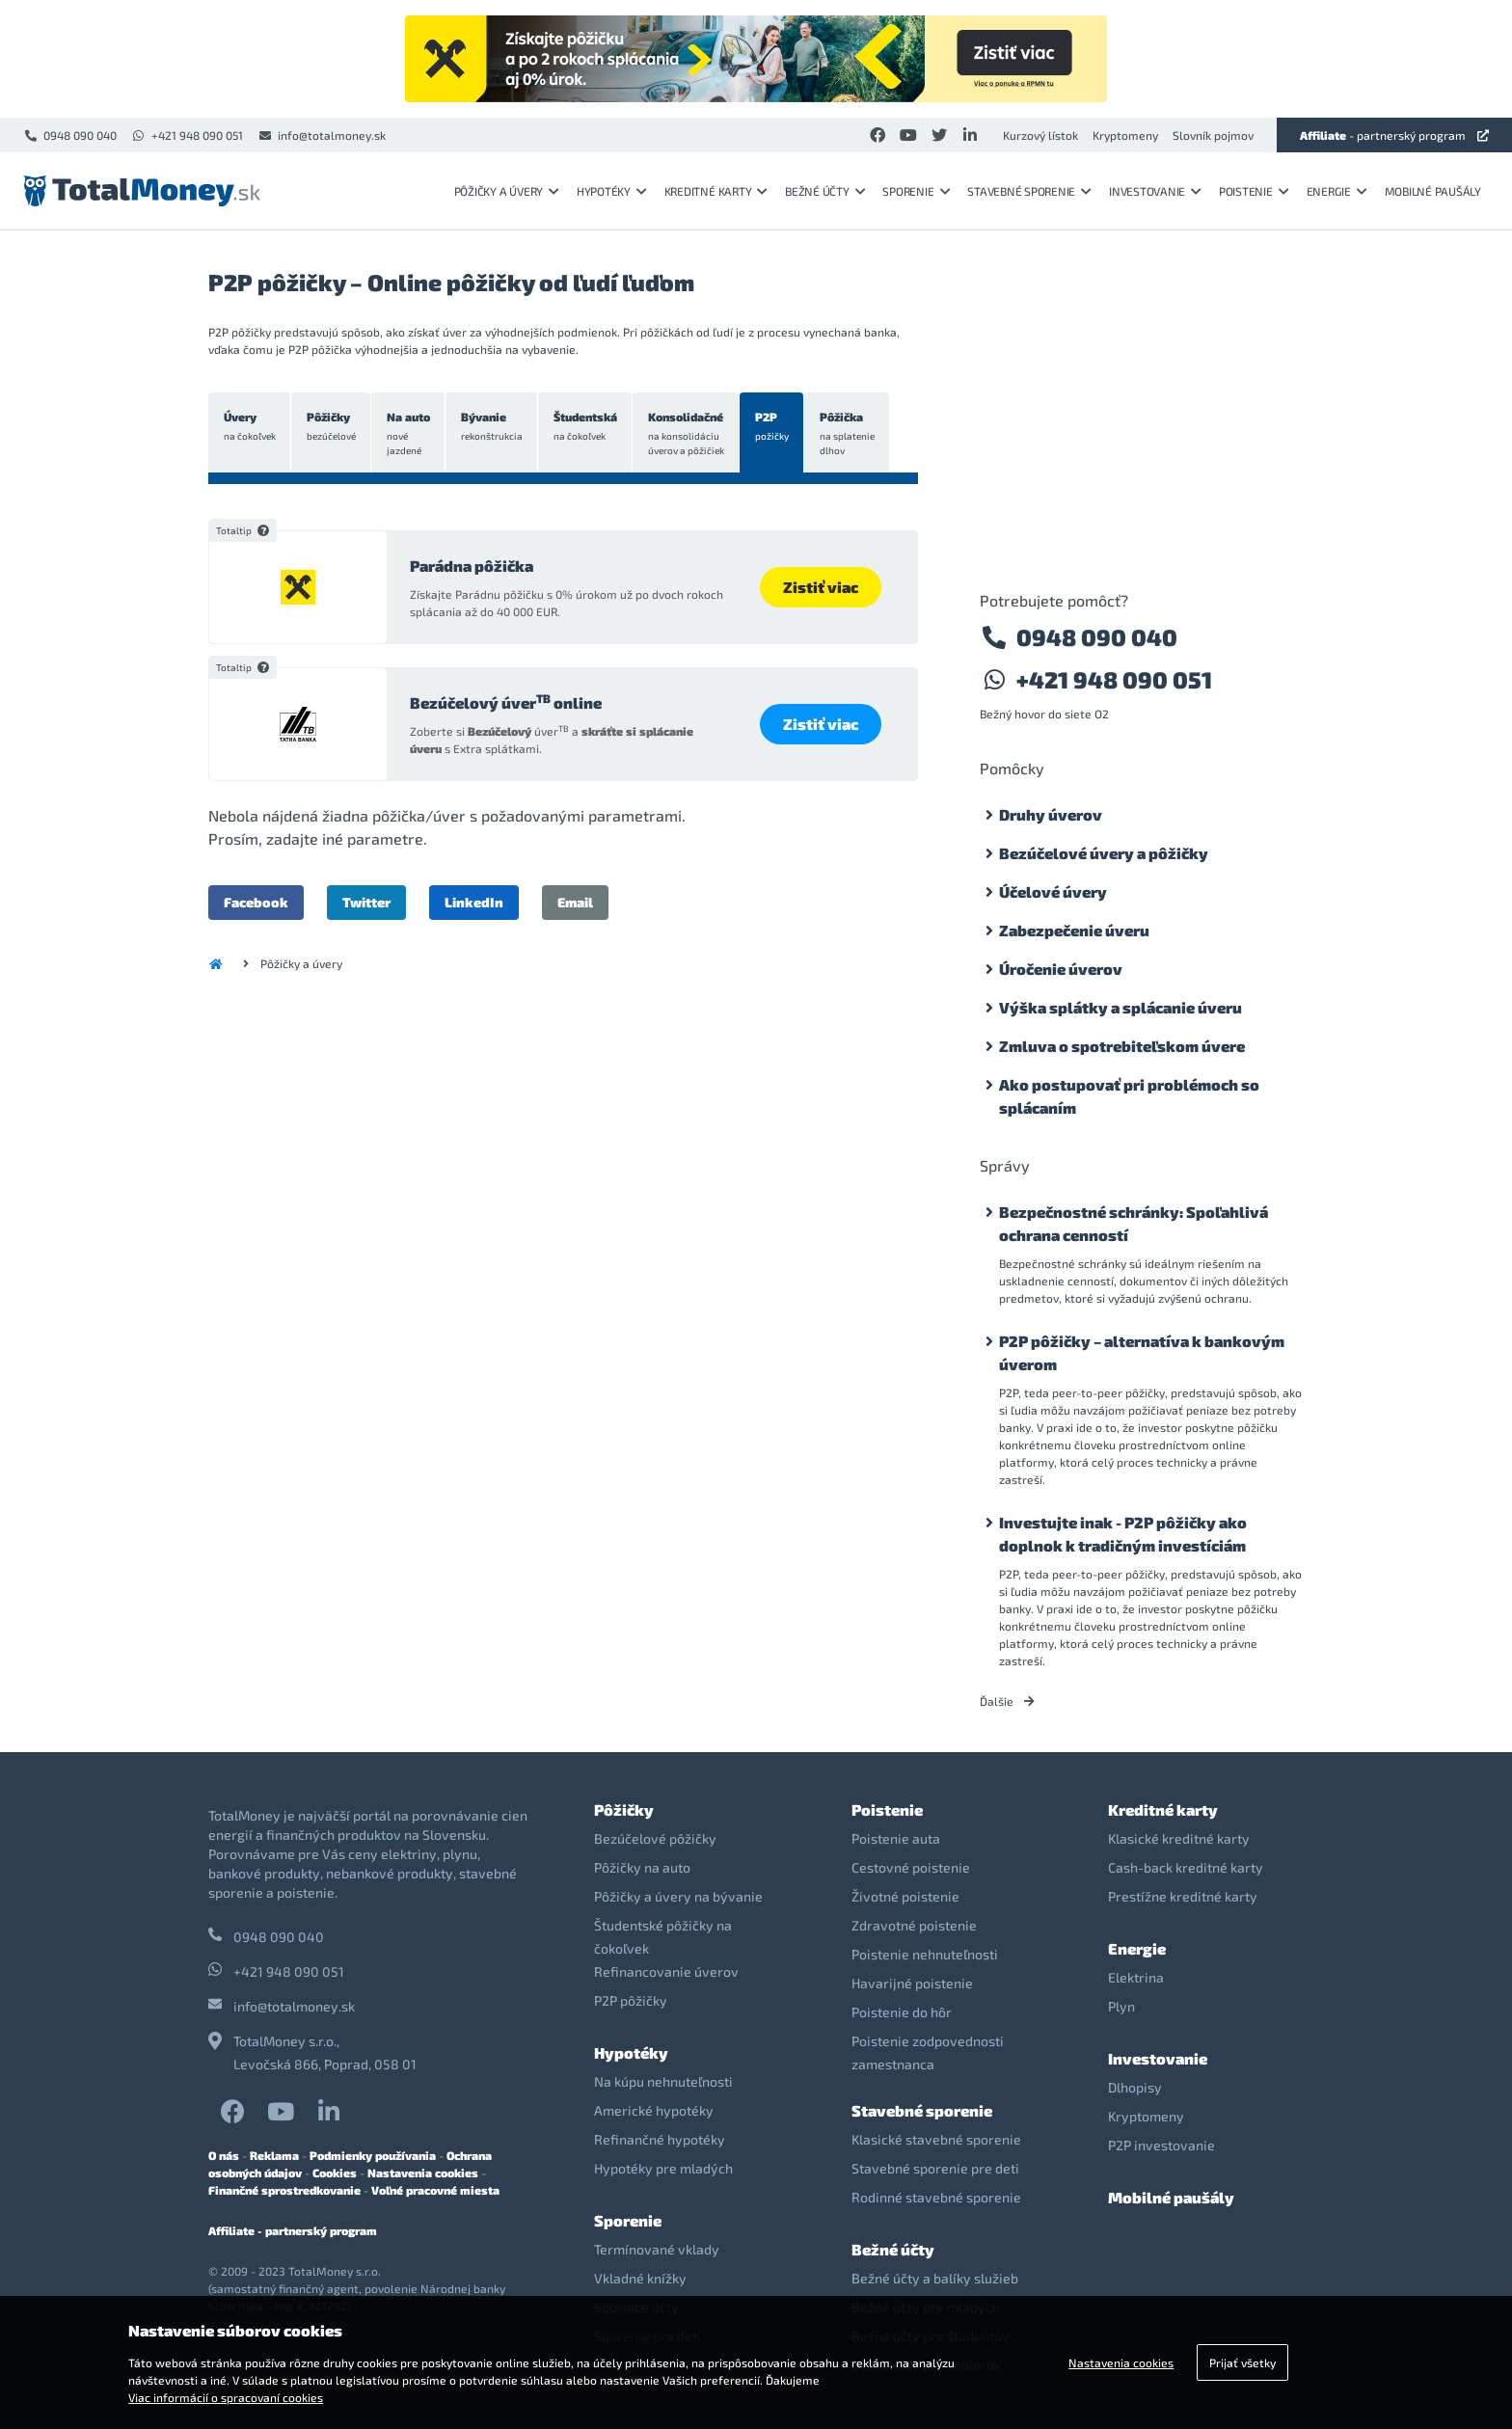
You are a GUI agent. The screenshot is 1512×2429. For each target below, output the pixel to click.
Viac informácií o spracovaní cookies (225, 2397)
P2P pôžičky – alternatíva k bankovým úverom (1141, 1352)
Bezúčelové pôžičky (655, 1838)
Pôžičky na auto (642, 1867)
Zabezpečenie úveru (1074, 930)
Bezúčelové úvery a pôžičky (1103, 853)
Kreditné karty (716, 191)
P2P (778, 427)
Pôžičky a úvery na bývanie (678, 1896)
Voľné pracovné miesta (435, 2190)
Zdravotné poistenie (914, 1925)
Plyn (1121, 2006)
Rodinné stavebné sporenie (936, 2197)
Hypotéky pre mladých (663, 2168)
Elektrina (1136, 1977)
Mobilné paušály (1433, 191)
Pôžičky (332, 427)
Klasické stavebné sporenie (936, 2139)
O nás (223, 2155)
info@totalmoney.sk (321, 135)
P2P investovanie (1161, 2145)
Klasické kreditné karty (1179, 1838)
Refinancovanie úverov (666, 1971)
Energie (1337, 191)
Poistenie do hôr (901, 2012)
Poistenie (1254, 191)
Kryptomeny (1125, 135)
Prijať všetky (1242, 2362)
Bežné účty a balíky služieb (934, 2278)
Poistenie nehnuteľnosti (924, 1954)
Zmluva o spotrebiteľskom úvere (1122, 1046)
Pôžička (853, 434)
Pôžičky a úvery (506, 191)
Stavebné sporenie (1029, 191)
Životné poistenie (905, 1896)
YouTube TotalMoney (280, 2111)
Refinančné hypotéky (659, 2139)
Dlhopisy (1135, 2087)
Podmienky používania (373, 2155)
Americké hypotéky (654, 2110)
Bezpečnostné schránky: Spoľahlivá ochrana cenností (1133, 1223)
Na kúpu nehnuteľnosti (663, 2081)
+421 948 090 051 (187, 135)
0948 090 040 (70, 135)
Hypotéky (612, 191)
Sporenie (916, 191)
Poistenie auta (895, 1838)
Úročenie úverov (1060, 968)
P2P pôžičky (630, 2000)
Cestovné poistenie (910, 1867)
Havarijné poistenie (912, 1983)
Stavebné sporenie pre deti (935, 2168)
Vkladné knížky (640, 2278)
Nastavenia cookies (422, 2172)
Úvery (250, 427)
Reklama (274, 2155)
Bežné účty (825, 191)
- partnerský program (1394, 135)
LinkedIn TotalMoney (328, 2111)
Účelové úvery (1053, 891)
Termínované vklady (656, 2249)
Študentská (589, 427)
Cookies (334, 2172)
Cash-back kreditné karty (1185, 1867)
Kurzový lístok (1040, 135)
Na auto (410, 434)
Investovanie (1155, 191)
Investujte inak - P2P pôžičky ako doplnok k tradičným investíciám (1123, 1533)
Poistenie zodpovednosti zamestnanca (927, 2052)
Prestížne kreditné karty (1182, 1896)
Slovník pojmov (1213, 135)
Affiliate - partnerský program (292, 2230)
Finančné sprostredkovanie (284, 2190)
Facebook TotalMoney (233, 2111)
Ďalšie (1007, 1701)
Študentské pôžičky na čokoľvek (663, 1937)
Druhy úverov (1050, 814)
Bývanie (495, 427)
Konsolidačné (691, 434)
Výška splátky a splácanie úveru (1120, 1007)
